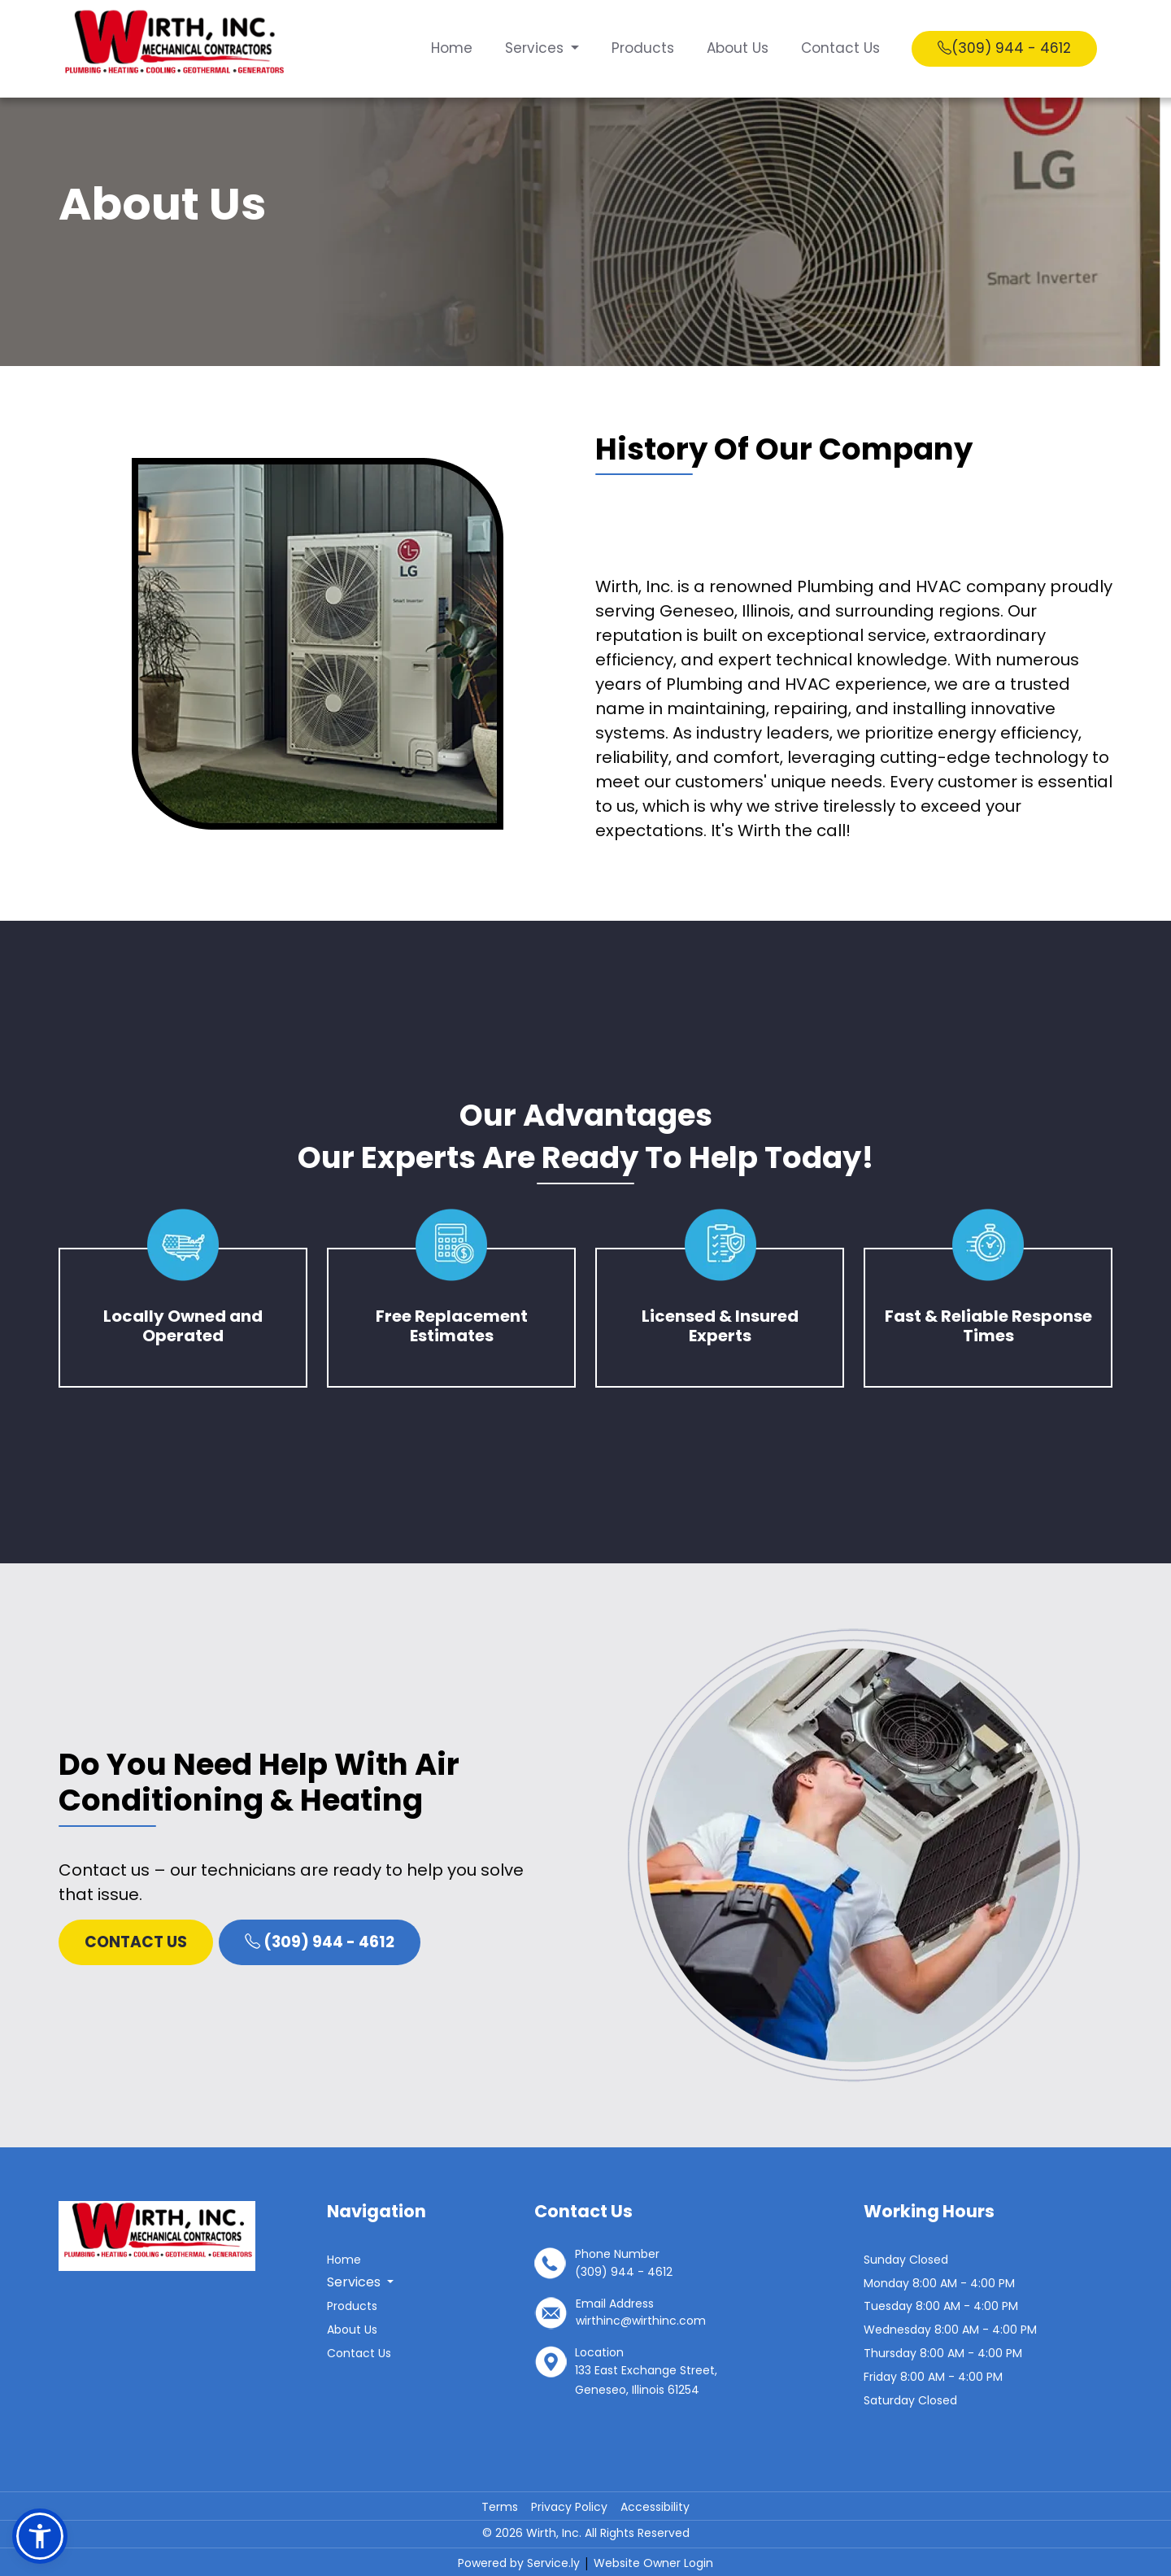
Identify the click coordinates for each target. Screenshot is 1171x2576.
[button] (39, 2536)
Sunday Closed (906, 2259)
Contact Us (838, 48)
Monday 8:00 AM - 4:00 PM (939, 2283)
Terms (499, 2507)
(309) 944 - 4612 (1003, 48)
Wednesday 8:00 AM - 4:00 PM (950, 2329)
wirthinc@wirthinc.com (641, 2320)
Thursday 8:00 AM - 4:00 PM (943, 2353)
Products (641, 48)
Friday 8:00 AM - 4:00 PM (933, 2377)
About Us (736, 48)
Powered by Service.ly (520, 2563)
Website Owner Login (653, 2563)
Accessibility (655, 2507)
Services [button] (534, 48)
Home (450, 48)
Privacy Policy (569, 2507)
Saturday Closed (910, 2400)
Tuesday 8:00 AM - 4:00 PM (941, 2306)
